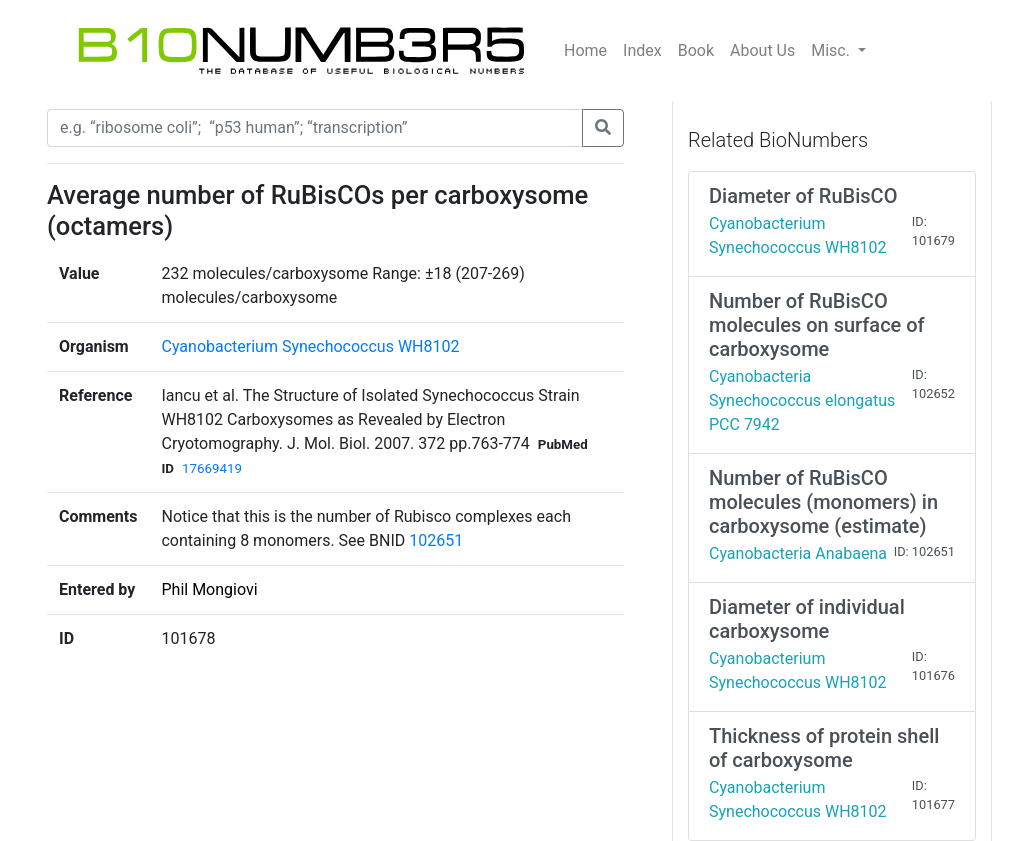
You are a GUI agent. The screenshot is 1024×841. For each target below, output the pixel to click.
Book (696, 50)
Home (585, 50)
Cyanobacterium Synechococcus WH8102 (310, 346)
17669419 (212, 468)
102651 (436, 540)
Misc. (832, 50)
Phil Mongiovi (209, 589)
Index (642, 50)
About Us (762, 50)
